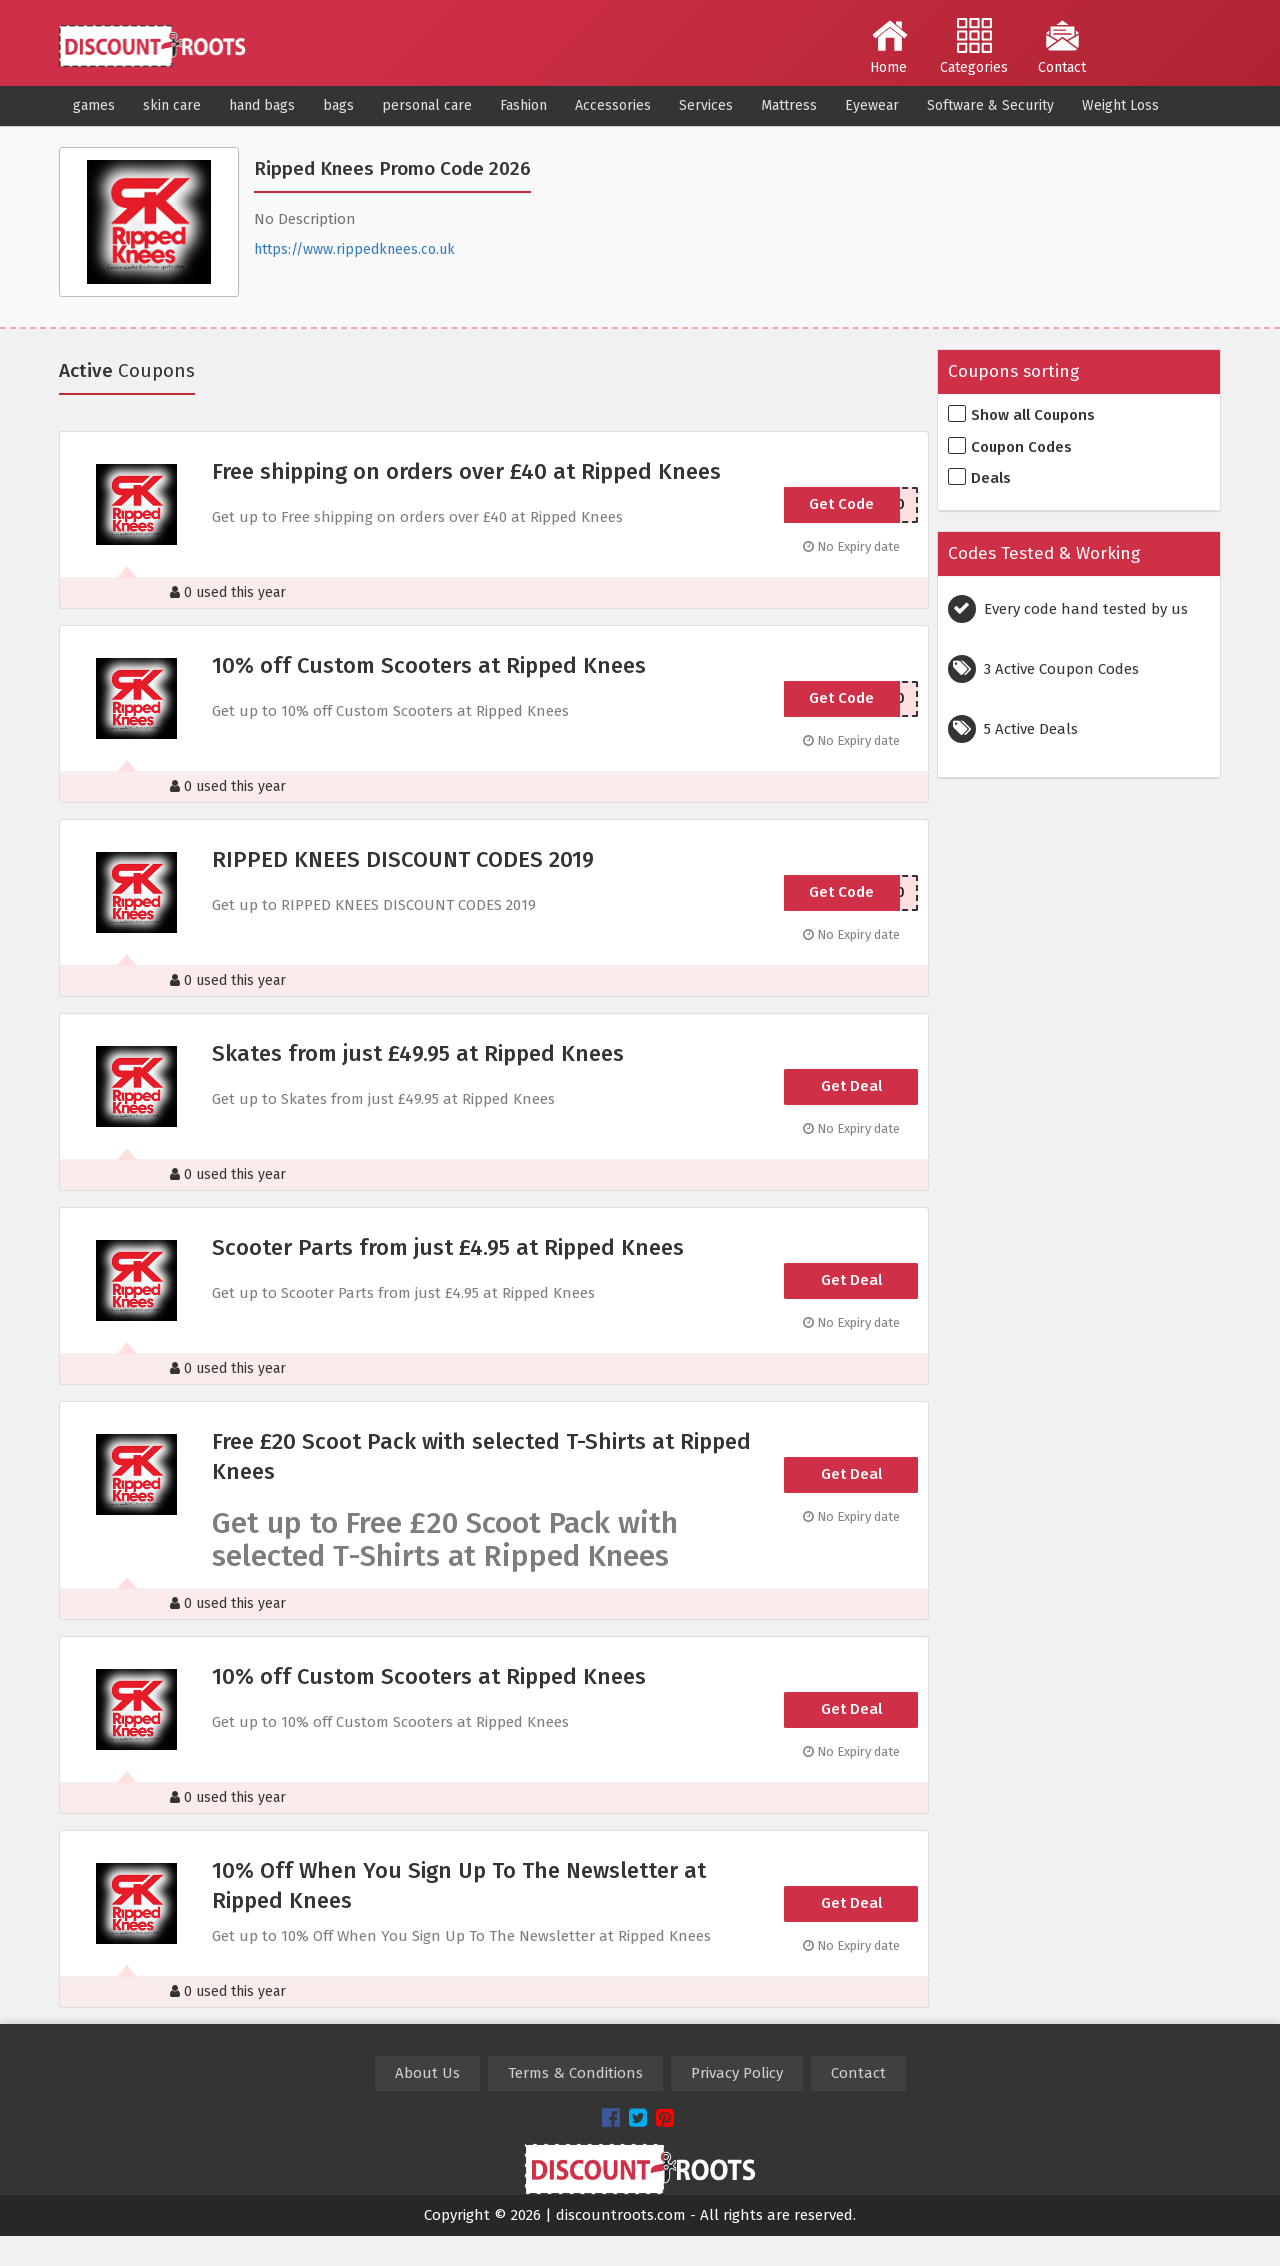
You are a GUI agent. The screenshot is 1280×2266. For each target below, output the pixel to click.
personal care (427, 105)
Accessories (613, 105)
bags (338, 105)
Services (706, 105)
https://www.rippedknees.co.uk (354, 249)
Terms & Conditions (575, 2073)
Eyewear (872, 105)
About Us (427, 2073)
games (94, 105)
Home (890, 47)
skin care (172, 105)
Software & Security (990, 105)
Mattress (789, 105)
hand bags (262, 105)
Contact (1062, 47)
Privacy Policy (737, 2073)
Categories (974, 47)
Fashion (523, 105)
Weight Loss (1120, 105)
